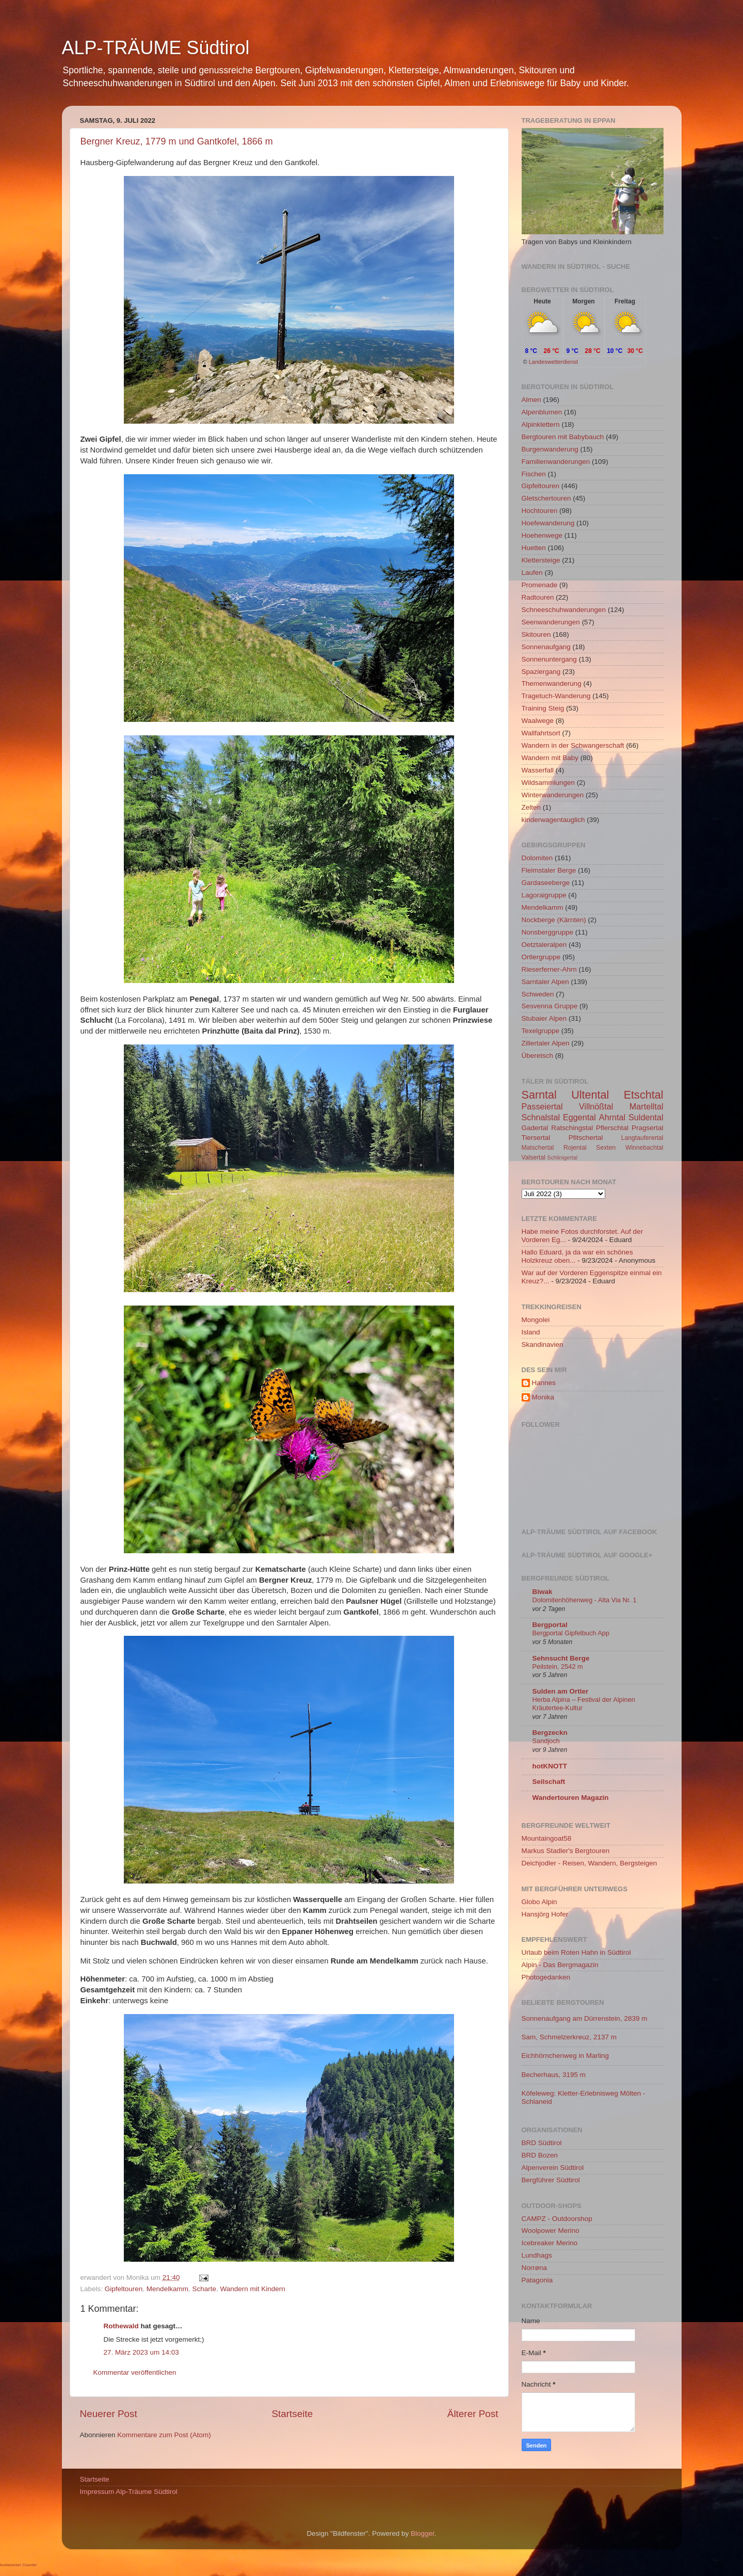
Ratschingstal (572, 1128)
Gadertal (535, 1128)
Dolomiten (537, 858)
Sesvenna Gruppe (550, 1006)
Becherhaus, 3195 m (554, 2075)
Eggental (579, 1117)
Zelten (531, 807)
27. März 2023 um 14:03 (141, 2352)
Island (531, 1332)
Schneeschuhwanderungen (564, 610)
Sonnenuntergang (549, 659)
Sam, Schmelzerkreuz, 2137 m (569, 2037)
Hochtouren (540, 510)
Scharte (204, 2289)
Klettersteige (541, 560)
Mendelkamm (167, 2289)
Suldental (646, 1117)
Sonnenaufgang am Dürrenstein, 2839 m (585, 2018)
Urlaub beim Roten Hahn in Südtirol (576, 1952)
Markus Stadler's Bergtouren (566, 1851)
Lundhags (537, 2255)
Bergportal (550, 1625)
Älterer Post (472, 2413)
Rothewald (121, 2326)
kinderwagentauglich (553, 820)
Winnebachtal (644, 1147)
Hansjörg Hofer (545, 1914)
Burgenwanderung (550, 449)
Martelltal (646, 1106)
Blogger (422, 2533)
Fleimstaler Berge (549, 870)
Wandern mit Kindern (252, 2289)
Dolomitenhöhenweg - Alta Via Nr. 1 (584, 1600)
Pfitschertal (586, 1137)
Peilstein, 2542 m (557, 1666)
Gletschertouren (546, 498)
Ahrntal (612, 1117)
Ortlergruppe (541, 957)
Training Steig (543, 708)
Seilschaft (549, 1781)
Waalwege (538, 721)
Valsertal (533, 1157)
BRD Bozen (540, 2155)
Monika (543, 1397)
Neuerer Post (108, 2413)
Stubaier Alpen (544, 1018)
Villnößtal (596, 1106)
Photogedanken (546, 1977)
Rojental (575, 1147)
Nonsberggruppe (548, 932)
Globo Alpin (539, 1902)
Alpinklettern (541, 424)
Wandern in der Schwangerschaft (573, 745)
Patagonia (537, 2280)
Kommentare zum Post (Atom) (164, 2435)
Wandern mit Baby (550, 758)
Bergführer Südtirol (551, 2180)
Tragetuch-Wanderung (556, 696)
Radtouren (538, 597)
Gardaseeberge (546, 883)
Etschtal (644, 1094)
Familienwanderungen (556, 461)
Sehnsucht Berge (561, 1658)
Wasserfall (538, 770)
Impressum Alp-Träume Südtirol (128, 2492)
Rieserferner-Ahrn (549, 969)
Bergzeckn (550, 1732)
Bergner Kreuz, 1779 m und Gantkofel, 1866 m (176, 141)
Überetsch (538, 1055)
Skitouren (536, 634)
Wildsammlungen (548, 782)
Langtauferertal (642, 1137)
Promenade (540, 585)
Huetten (534, 548)
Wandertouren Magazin (570, 1797)
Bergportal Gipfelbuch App (571, 1633)
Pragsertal (648, 1128)
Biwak (542, 1592)
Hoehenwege (542, 535)
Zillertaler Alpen (546, 1043)
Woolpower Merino (550, 2230)
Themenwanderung (552, 683)
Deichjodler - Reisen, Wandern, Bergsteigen (589, 1863)
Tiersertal (536, 1137)
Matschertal (538, 1147)
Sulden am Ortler (560, 1691)
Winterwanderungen (553, 795)
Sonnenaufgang (546, 647)
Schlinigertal (562, 1157)
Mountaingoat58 (547, 1838)
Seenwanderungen (551, 622)
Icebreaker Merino (550, 2243)
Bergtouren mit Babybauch (563, 437)
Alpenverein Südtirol (553, 2167)
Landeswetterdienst (553, 362)
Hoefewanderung (548, 523)
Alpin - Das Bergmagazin (560, 1965)
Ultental (590, 1094)
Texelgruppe (541, 1031)
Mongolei (536, 1320)
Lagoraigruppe (544, 895)
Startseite (292, 2413)
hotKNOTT (549, 1766)
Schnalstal (541, 1117)
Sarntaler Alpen (545, 982)
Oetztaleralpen (544, 944)
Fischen (534, 474)
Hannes (544, 1383)
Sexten (606, 1147)
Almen (531, 400)
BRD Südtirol (542, 2143)
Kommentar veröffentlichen (134, 2372)
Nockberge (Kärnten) (554, 920)
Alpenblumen (542, 412)
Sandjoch (546, 1741)
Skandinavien (542, 1344)
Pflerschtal (612, 1128)
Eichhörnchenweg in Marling (565, 2055)
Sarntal (539, 1094)
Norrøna (534, 2268)
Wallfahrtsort (541, 733)
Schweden (538, 994)
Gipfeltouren (124, 2289)
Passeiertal (542, 1106)
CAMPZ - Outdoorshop (557, 2219)
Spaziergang (541, 671)
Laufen (532, 572)
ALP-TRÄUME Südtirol (156, 47)
